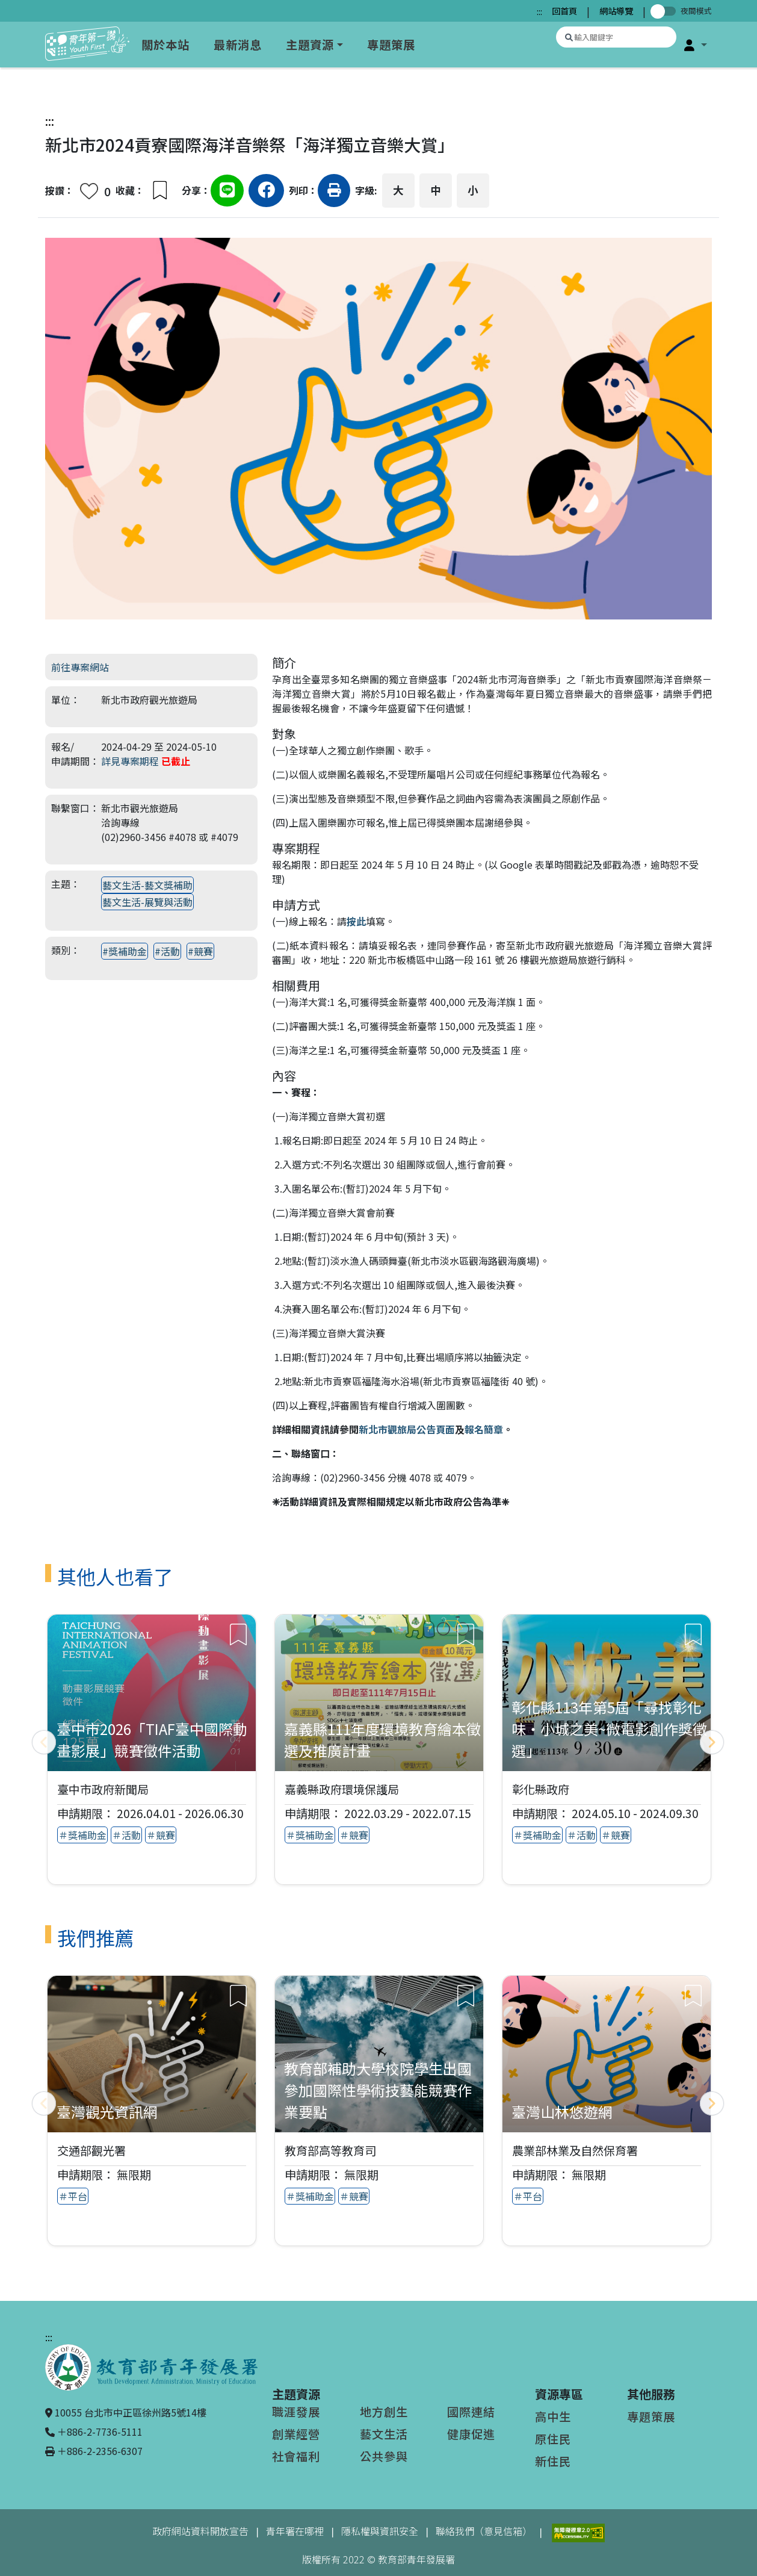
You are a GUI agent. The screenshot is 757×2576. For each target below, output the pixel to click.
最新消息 (238, 44)
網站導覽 (616, 10)
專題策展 (391, 44)
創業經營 (296, 2433)
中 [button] (435, 189)
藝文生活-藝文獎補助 (147, 885)
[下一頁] (712, 1742)
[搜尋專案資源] (616, 37)
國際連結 (471, 2411)
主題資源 (310, 44)
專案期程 (296, 848)
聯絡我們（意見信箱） (484, 2531)
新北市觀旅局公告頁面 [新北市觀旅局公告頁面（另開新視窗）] (407, 1429)
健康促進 (471, 2433)
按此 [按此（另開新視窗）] (356, 921)
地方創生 (384, 2411)
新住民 (553, 2461)
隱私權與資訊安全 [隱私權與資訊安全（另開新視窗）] (379, 2531)
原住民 (553, 2438)
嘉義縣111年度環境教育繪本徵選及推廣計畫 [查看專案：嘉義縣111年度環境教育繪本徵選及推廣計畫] (382, 1739)
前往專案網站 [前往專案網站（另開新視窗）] (80, 667)
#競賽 (200, 951)
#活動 (167, 951)
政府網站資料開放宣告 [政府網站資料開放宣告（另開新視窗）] (200, 2531)
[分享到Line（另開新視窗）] (227, 192)
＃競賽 (160, 1835)
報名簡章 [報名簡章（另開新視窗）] (484, 1429)
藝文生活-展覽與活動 (147, 902)
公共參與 (384, 2456)
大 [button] (398, 189)
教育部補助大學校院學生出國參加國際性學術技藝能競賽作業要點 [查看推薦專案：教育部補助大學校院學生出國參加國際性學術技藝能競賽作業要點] (378, 2090)
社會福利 (296, 2456)
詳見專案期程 (130, 761)
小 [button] (473, 189)
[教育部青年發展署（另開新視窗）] (151, 2366)
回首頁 (564, 10)
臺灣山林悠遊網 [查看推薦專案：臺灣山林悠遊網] (562, 2111)
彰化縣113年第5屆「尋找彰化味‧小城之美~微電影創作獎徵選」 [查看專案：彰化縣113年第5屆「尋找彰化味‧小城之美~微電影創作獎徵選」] (609, 1728)
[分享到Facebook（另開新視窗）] (266, 192)
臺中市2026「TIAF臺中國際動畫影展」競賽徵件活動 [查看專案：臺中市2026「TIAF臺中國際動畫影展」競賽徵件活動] (152, 1739)
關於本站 (165, 44)
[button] (695, 44)
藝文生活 (384, 2433)
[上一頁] (44, 1742)
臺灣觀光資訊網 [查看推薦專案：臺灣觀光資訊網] (107, 2111)
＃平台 (72, 2197)
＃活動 (126, 1835)
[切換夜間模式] (665, 11)
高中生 (553, 2416)
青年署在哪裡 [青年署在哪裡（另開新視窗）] (295, 2531)
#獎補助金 (124, 951)
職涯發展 (296, 2411)
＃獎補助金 (82, 1835)
